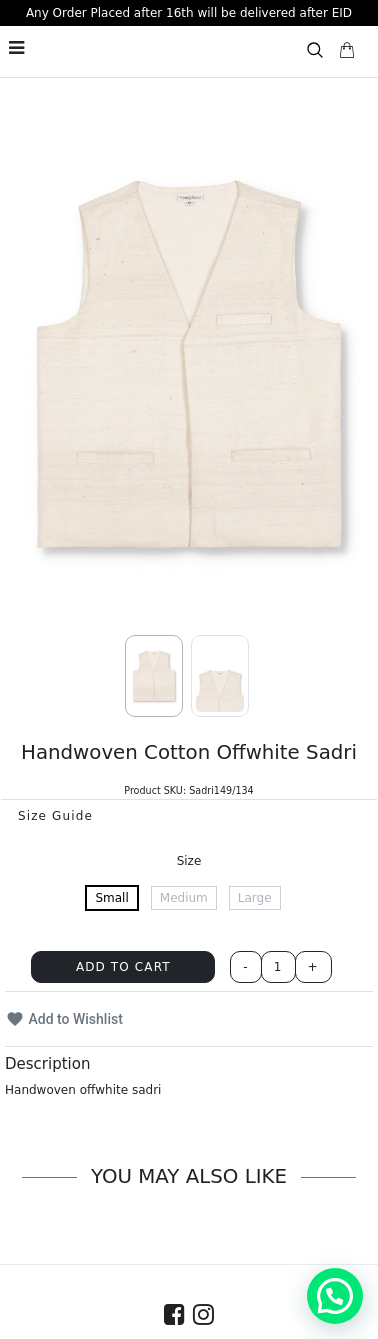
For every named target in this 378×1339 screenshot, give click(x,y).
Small (111, 898)
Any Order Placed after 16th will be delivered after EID (189, 13)
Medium (184, 898)
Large (255, 898)
